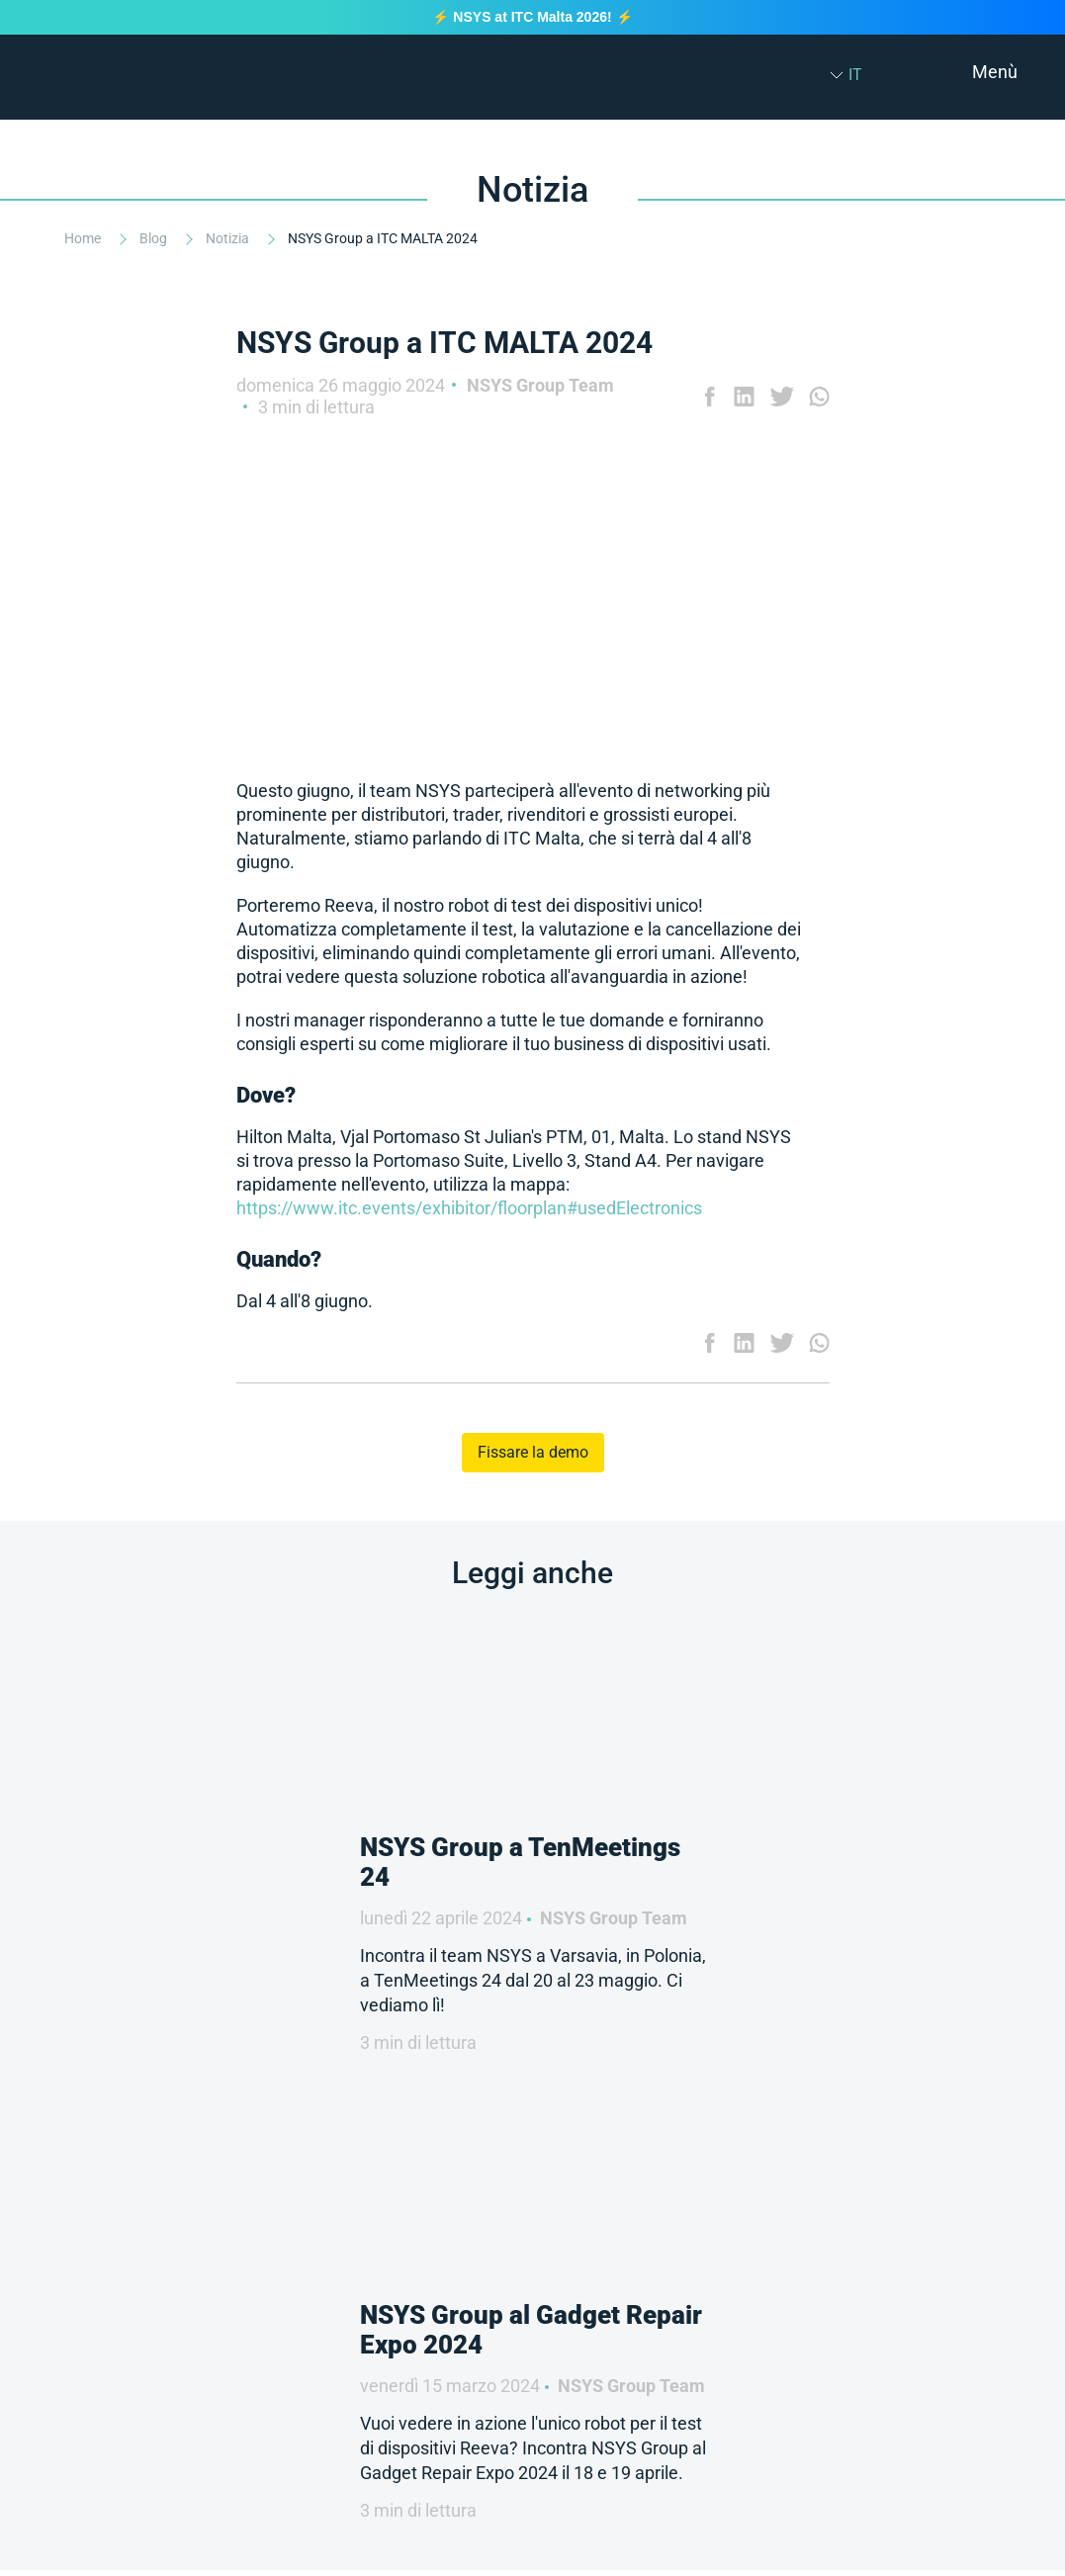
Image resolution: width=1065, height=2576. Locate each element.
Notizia (229, 238)
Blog (154, 238)
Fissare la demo (533, 1452)
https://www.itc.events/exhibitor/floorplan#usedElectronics (469, 1208)
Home (84, 238)
